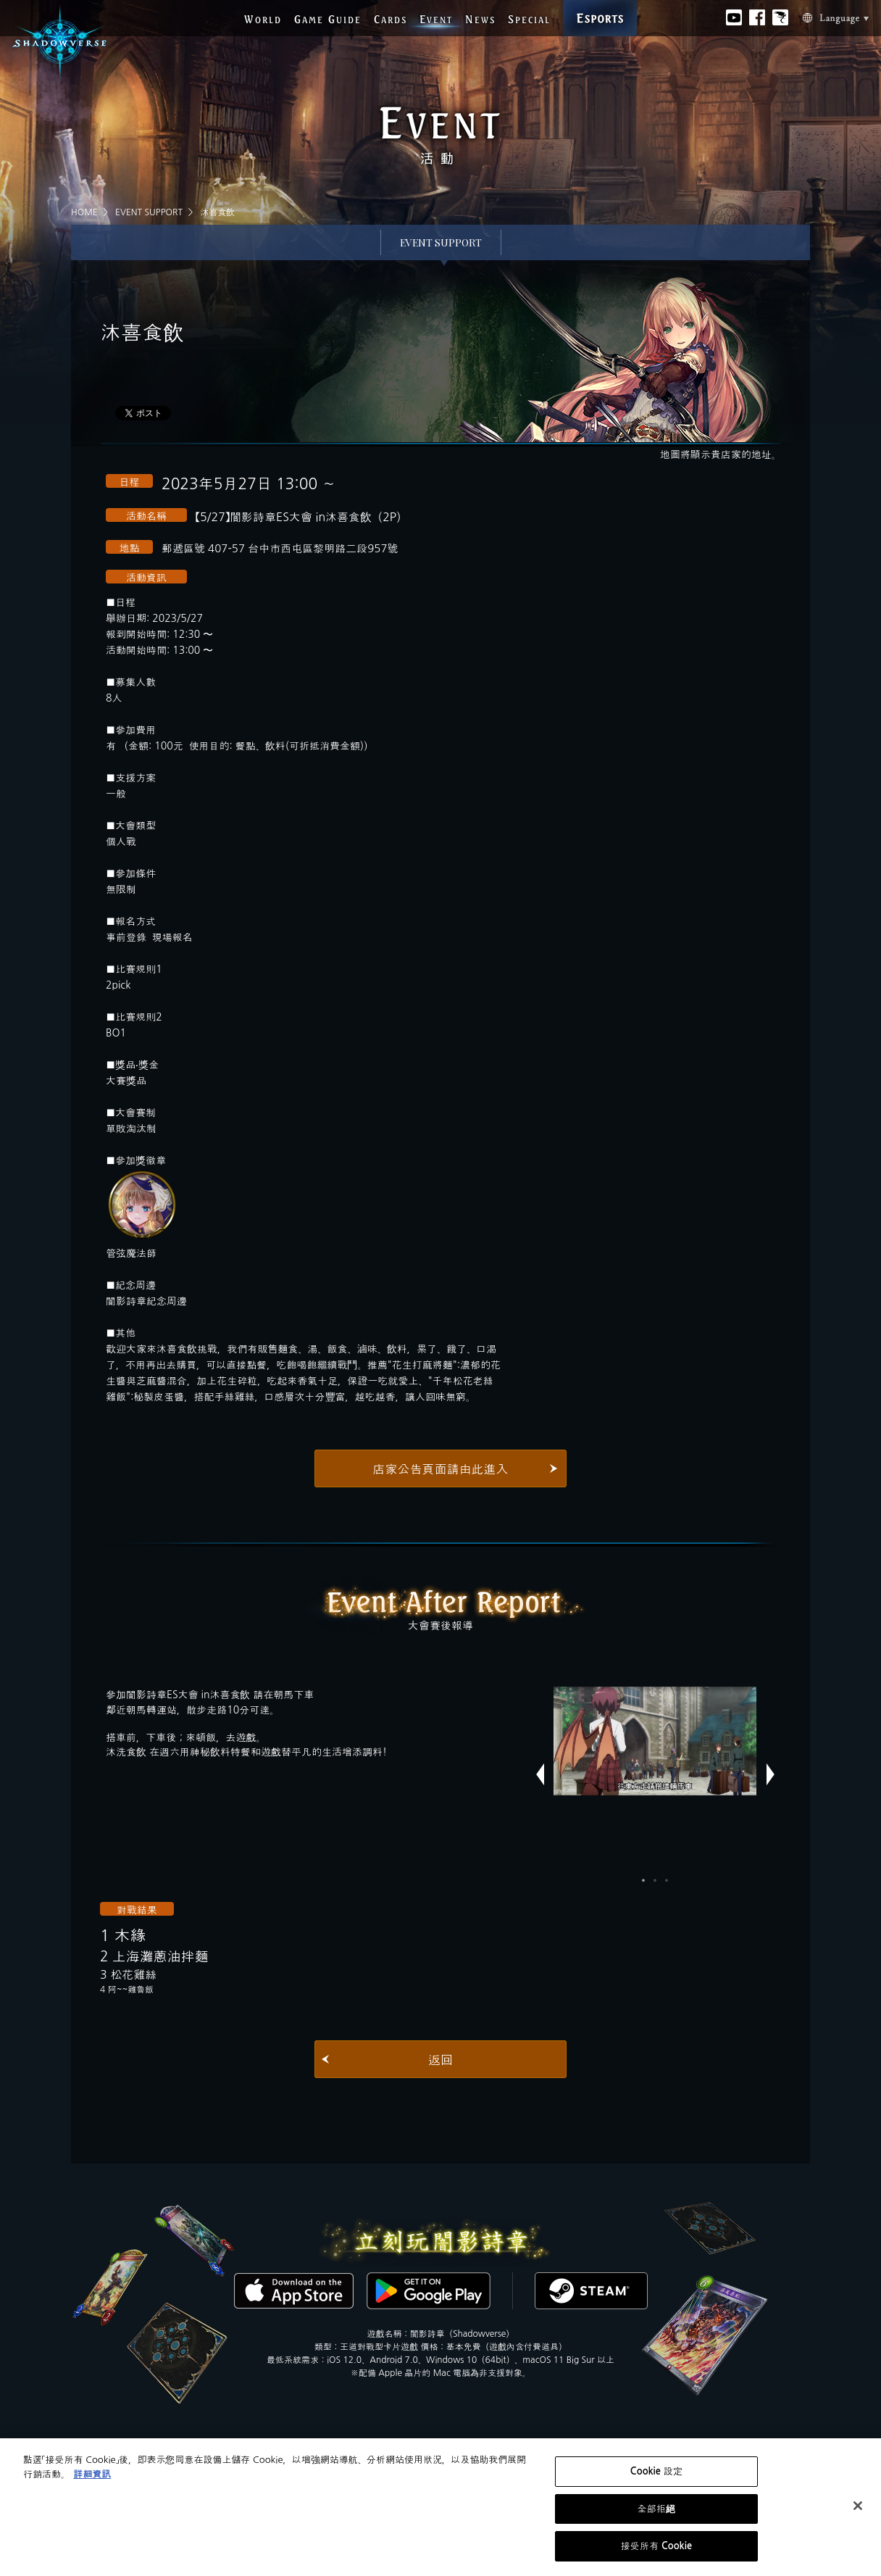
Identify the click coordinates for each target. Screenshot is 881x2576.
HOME (84, 212)
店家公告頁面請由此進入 (441, 1469)
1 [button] (643, 1880)
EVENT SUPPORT (149, 212)
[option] (655, 1741)
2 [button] (655, 1880)
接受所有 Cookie (657, 2546)
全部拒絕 (657, 2509)
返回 (440, 2059)
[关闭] (858, 2506)
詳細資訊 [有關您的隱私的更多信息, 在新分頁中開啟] (92, 2474)
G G (328, 19)
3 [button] (666, 1880)
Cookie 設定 (656, 2471)
